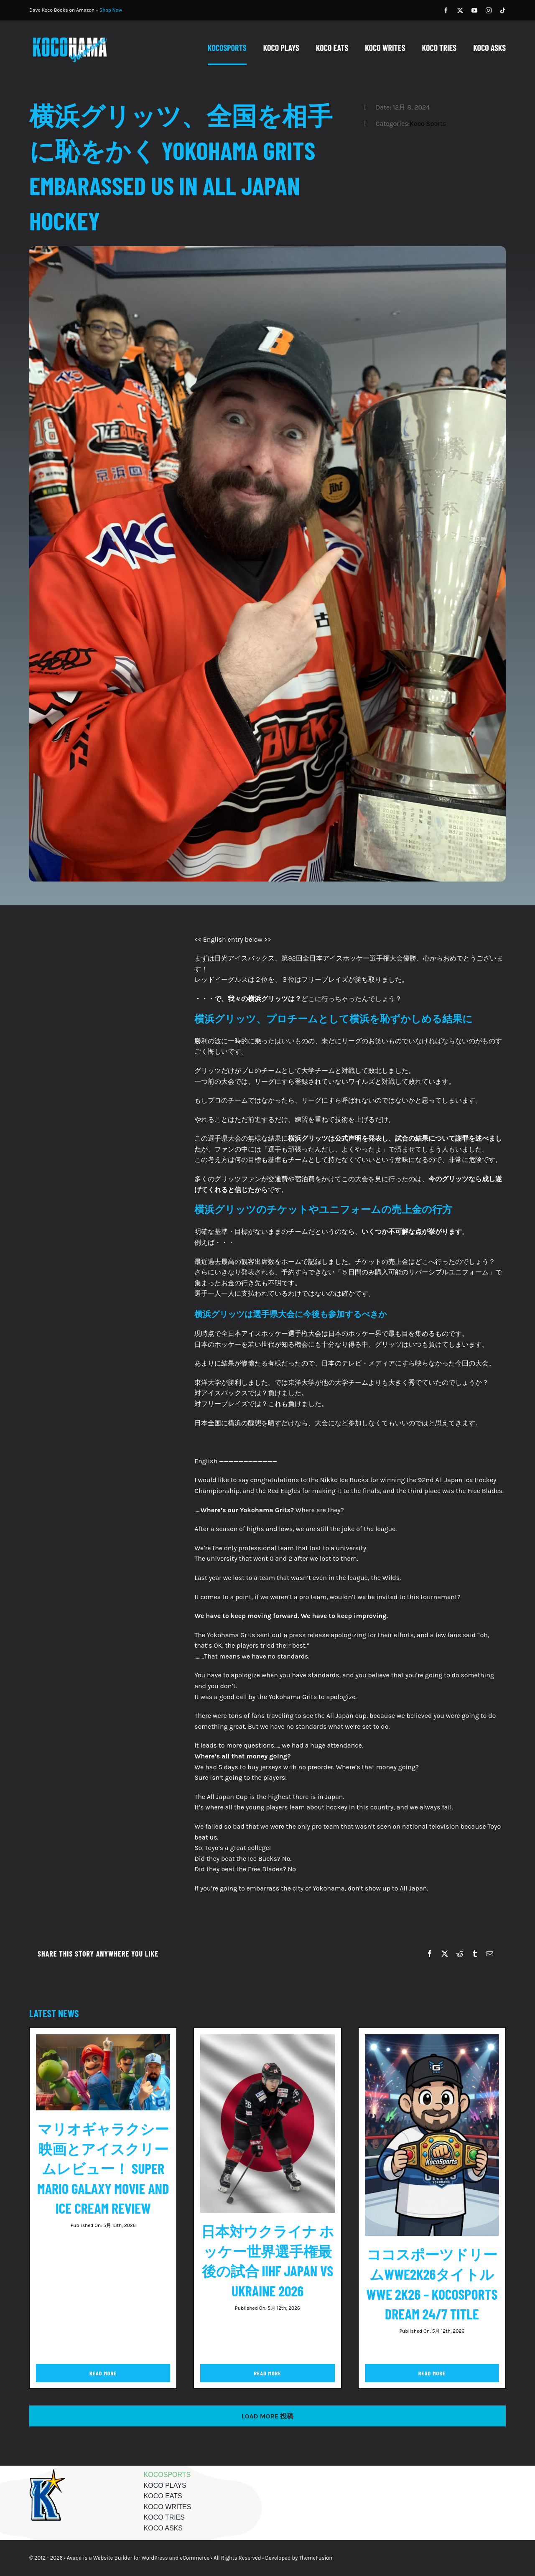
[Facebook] (429, 1953)
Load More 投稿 (268, 2416)
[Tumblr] (474, 1953)
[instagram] (489, 10)
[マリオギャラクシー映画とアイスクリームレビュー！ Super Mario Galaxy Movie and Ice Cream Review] (103, 2039)
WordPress (155, 2558)
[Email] (489, 1953)
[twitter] (460, 10)
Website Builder (112, 2558)
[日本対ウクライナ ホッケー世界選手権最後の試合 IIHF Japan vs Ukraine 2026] (267, 2039)
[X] (444, 1953)
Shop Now (110, 10)
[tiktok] (503, 10)
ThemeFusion (315, 2558)
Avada (74, 2558)
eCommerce (194, 2558)
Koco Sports (428, 123)
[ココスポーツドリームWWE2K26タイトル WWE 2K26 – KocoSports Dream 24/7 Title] (432, 2039)
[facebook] (446, 10)
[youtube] (474, 10)
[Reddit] (459, 1953)
